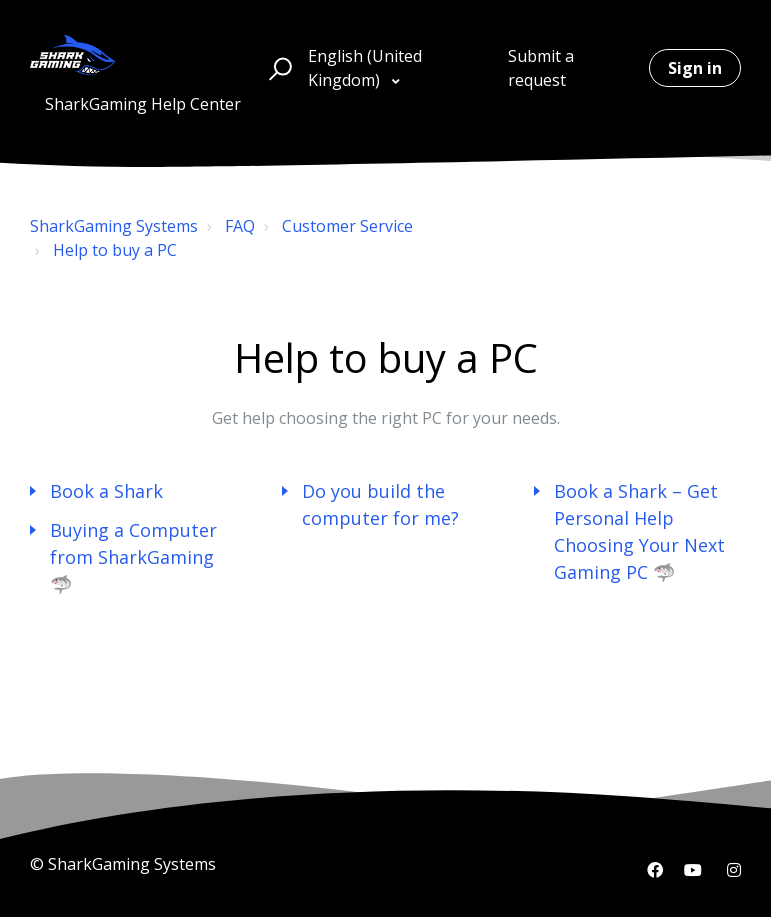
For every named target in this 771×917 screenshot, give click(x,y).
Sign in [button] (695, 68)
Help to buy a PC (115, 250)
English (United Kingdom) (365, 68)
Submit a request (541, 68)
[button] (277, 68)
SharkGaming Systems (114, 226)
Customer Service (347, 226)
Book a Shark (106, 491)
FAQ (240, 226)
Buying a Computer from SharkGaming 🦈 (133, 557)
